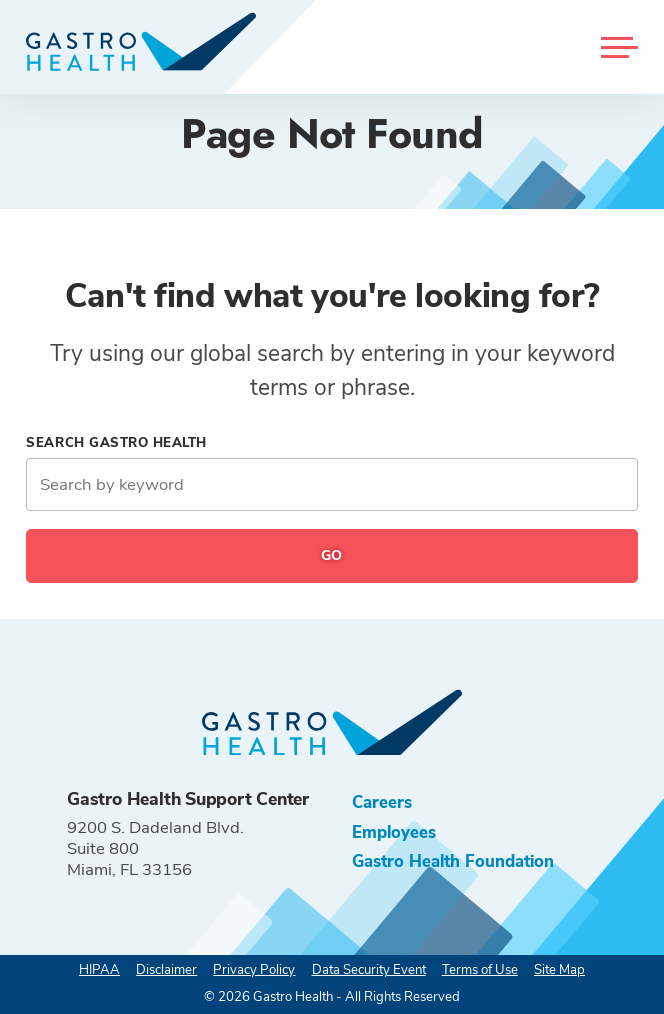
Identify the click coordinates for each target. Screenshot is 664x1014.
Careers (382, 802)
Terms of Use (480, 970)
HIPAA (99, 970)
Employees (394, 832)
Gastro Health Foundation (453, 861)
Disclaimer (166, 970)
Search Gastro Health (116, 443)
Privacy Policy (254, 970)
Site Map (559, 970)
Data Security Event (369, 970)
